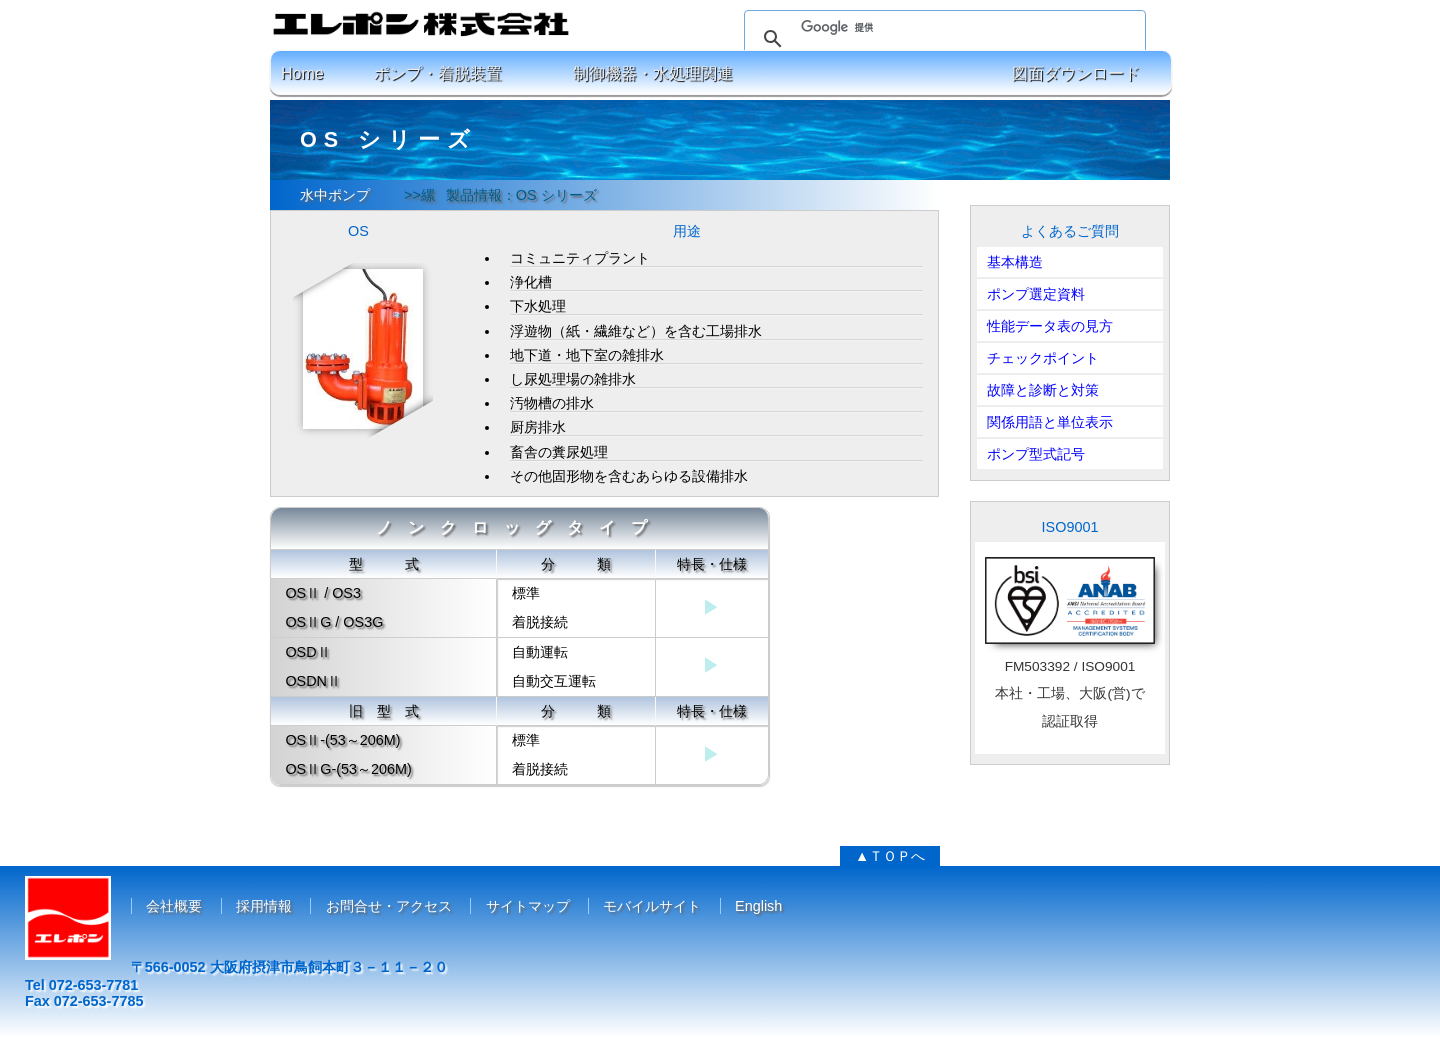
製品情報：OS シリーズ (521, 195)
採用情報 (264, 906)
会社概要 (174, 906)
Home (302, 73)
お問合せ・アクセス (389, 906)
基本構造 (1015, 262)
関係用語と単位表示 (1050, 422)
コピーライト (720, 1019)
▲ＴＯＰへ (890, 856)
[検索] (942, 27)
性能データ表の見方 (1050, 326)
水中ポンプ (335, 195)
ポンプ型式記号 (1036, 454)
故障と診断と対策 (1043, 390)
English (758, 906)
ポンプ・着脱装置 (438, 73)
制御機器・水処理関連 (653, 73)
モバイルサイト (652, 906)
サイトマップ (528, 906)
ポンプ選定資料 (1036, 294)
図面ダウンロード (1076, 73)
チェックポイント (1043, 358)
